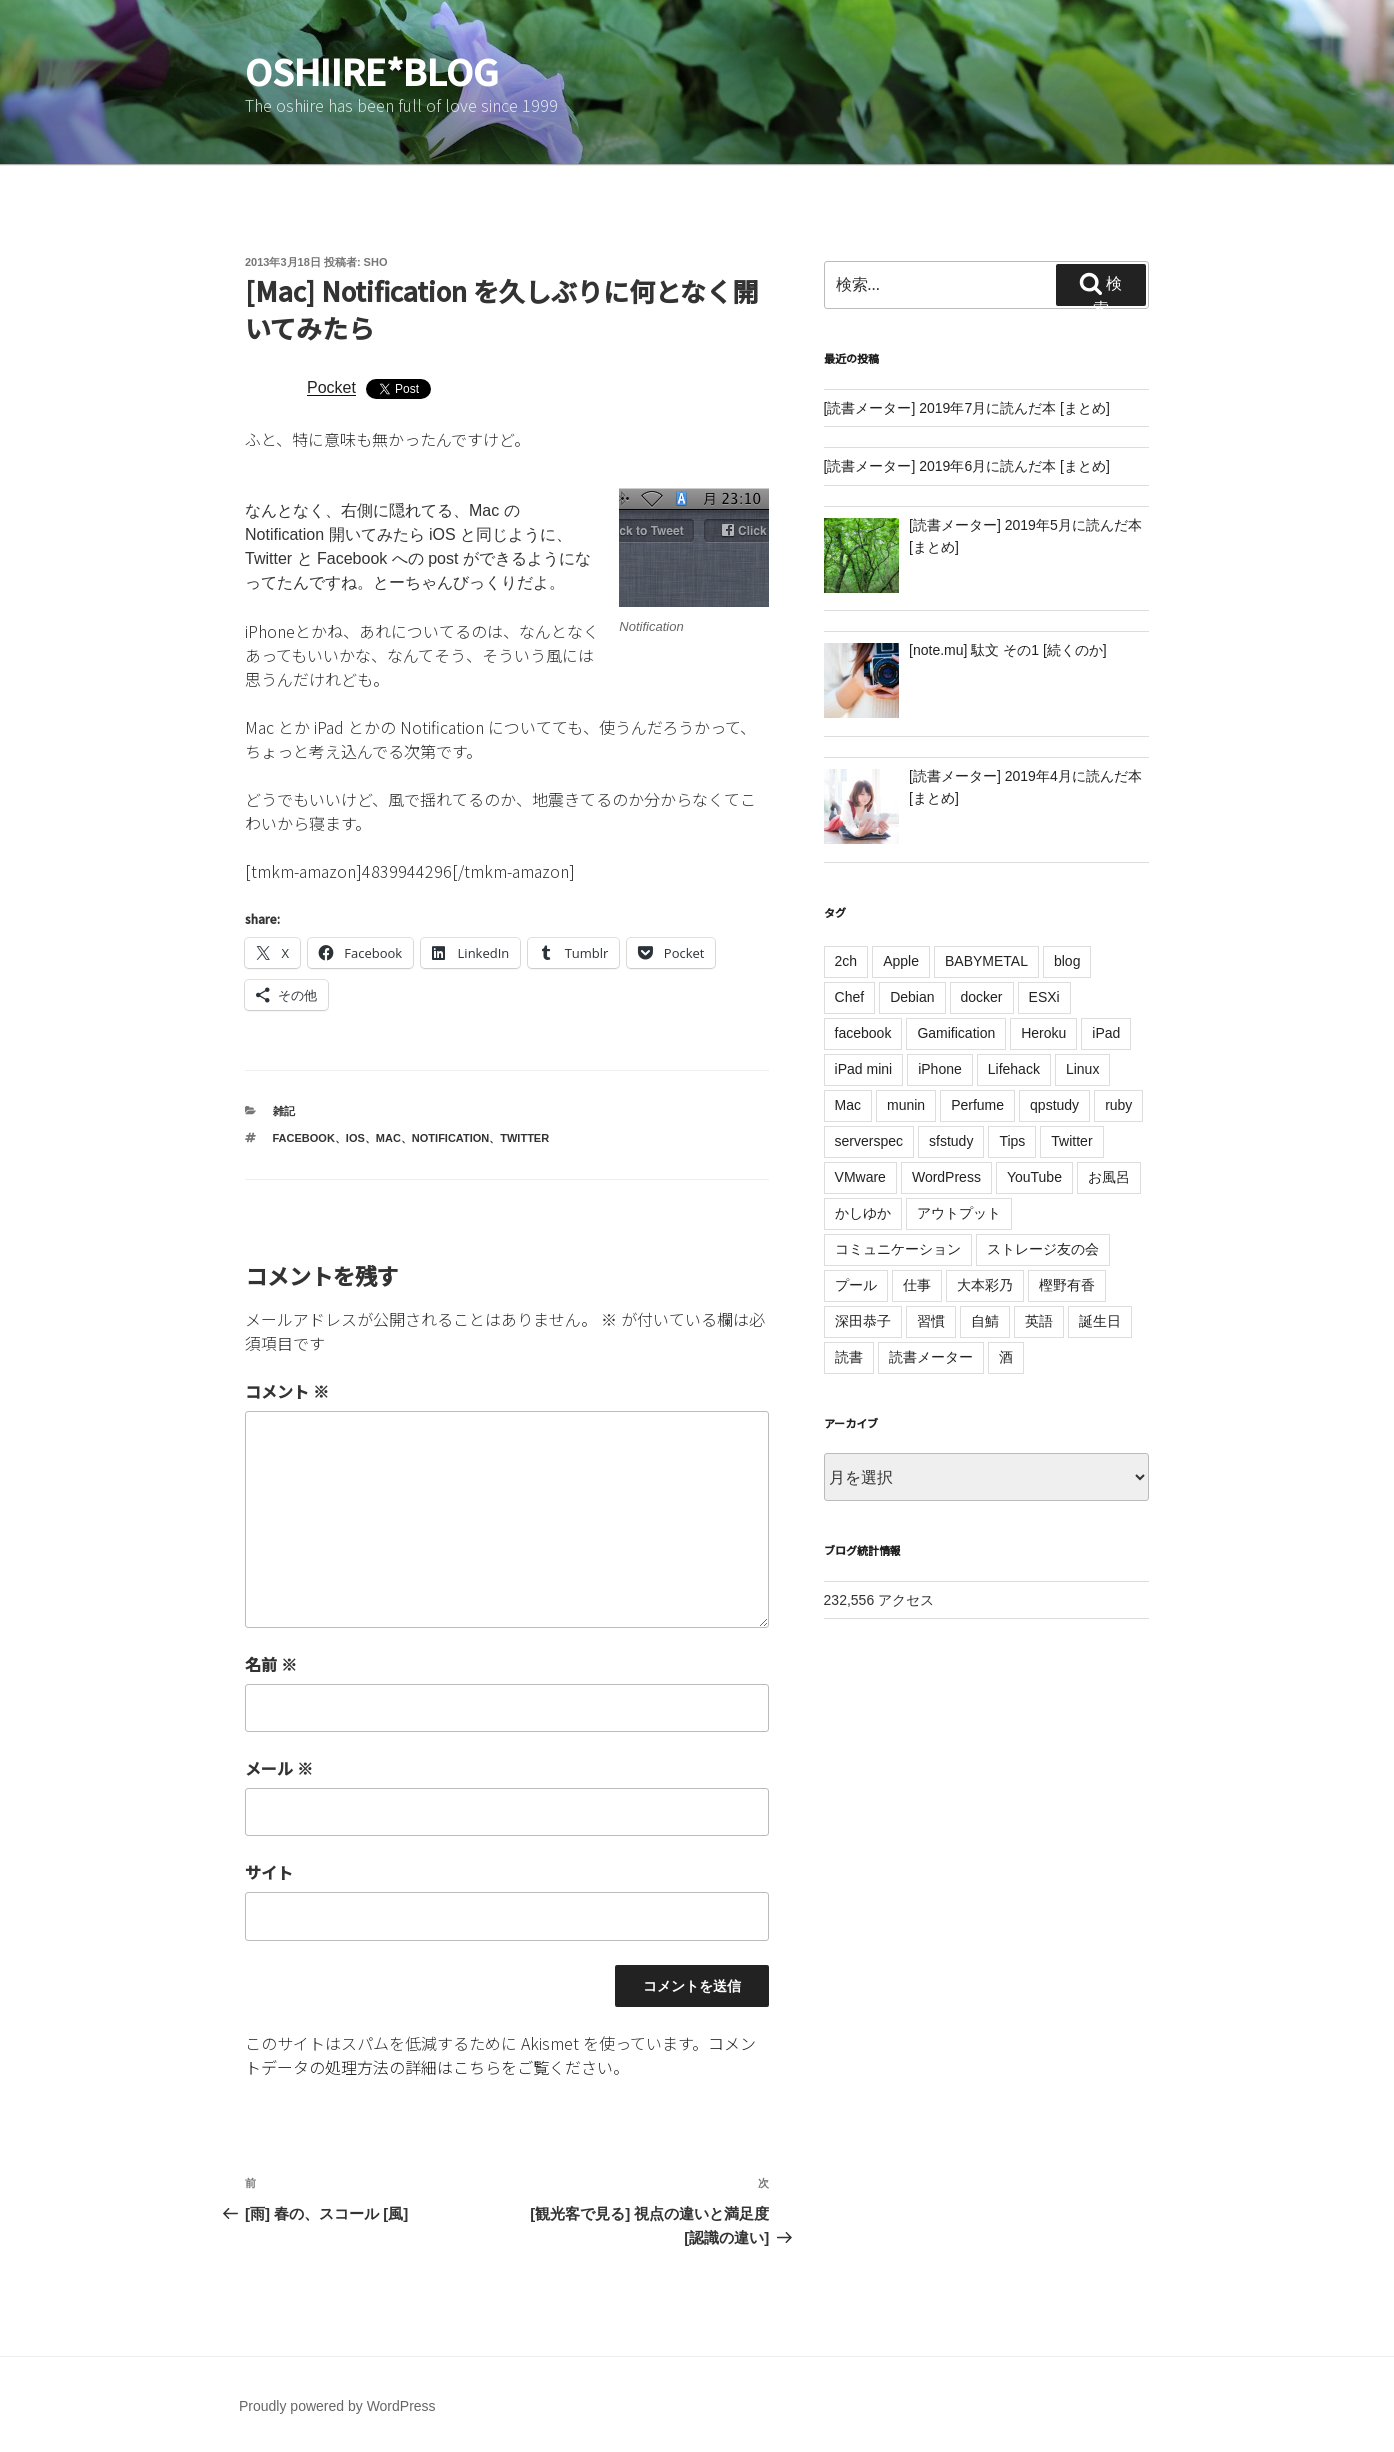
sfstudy (951, 1141)
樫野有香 (1067, 1285)
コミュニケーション (898, 1249)
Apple (901, 961)
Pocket (331, 387)
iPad (1106, 1033)
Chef (850, 997)
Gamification (956, 1033)
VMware (860, 1177)
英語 (1039, 1321)
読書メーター (931, 1357)
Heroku (1043, 1033)
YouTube (1034, 1177)
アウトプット (959, 1213)
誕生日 (1100, 1321)
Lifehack (1014, 1069)
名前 (271, 1664)
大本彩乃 (985, 1285)
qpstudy (1054, 1105)
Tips (1012, 1141)
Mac (388, 1138)
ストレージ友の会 (1043, 1249)
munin (906, 1105)
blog (1067, 961)
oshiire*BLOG (372, 70)
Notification (450, 1138)
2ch (846, 961)
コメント (287, 1391)
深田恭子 (863, 1321)
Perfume (977, 1105)
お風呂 (1109, 1177)
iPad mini (864, 1069)
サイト (269, 1872)
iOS (355, 1138)
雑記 (284, 1111)
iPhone (940, 1069)
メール (279, 1768)
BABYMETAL (986, 961)
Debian (912, 997)
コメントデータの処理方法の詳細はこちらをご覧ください (500, 2055)
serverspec (869, 1141)
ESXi (1044, 997)
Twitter (524, 1138)
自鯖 (985, 1321)
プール (856, 1285)
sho (376, 262)
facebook (304, 1138)
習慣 (931, 1321)
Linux (1082, 1069)
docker (982, 997)
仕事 (917, 1285)
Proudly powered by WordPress (337, 2406)
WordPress (946, 1177)
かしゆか (863, 1213)
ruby (1118, 1105)
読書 (849, 1357)
